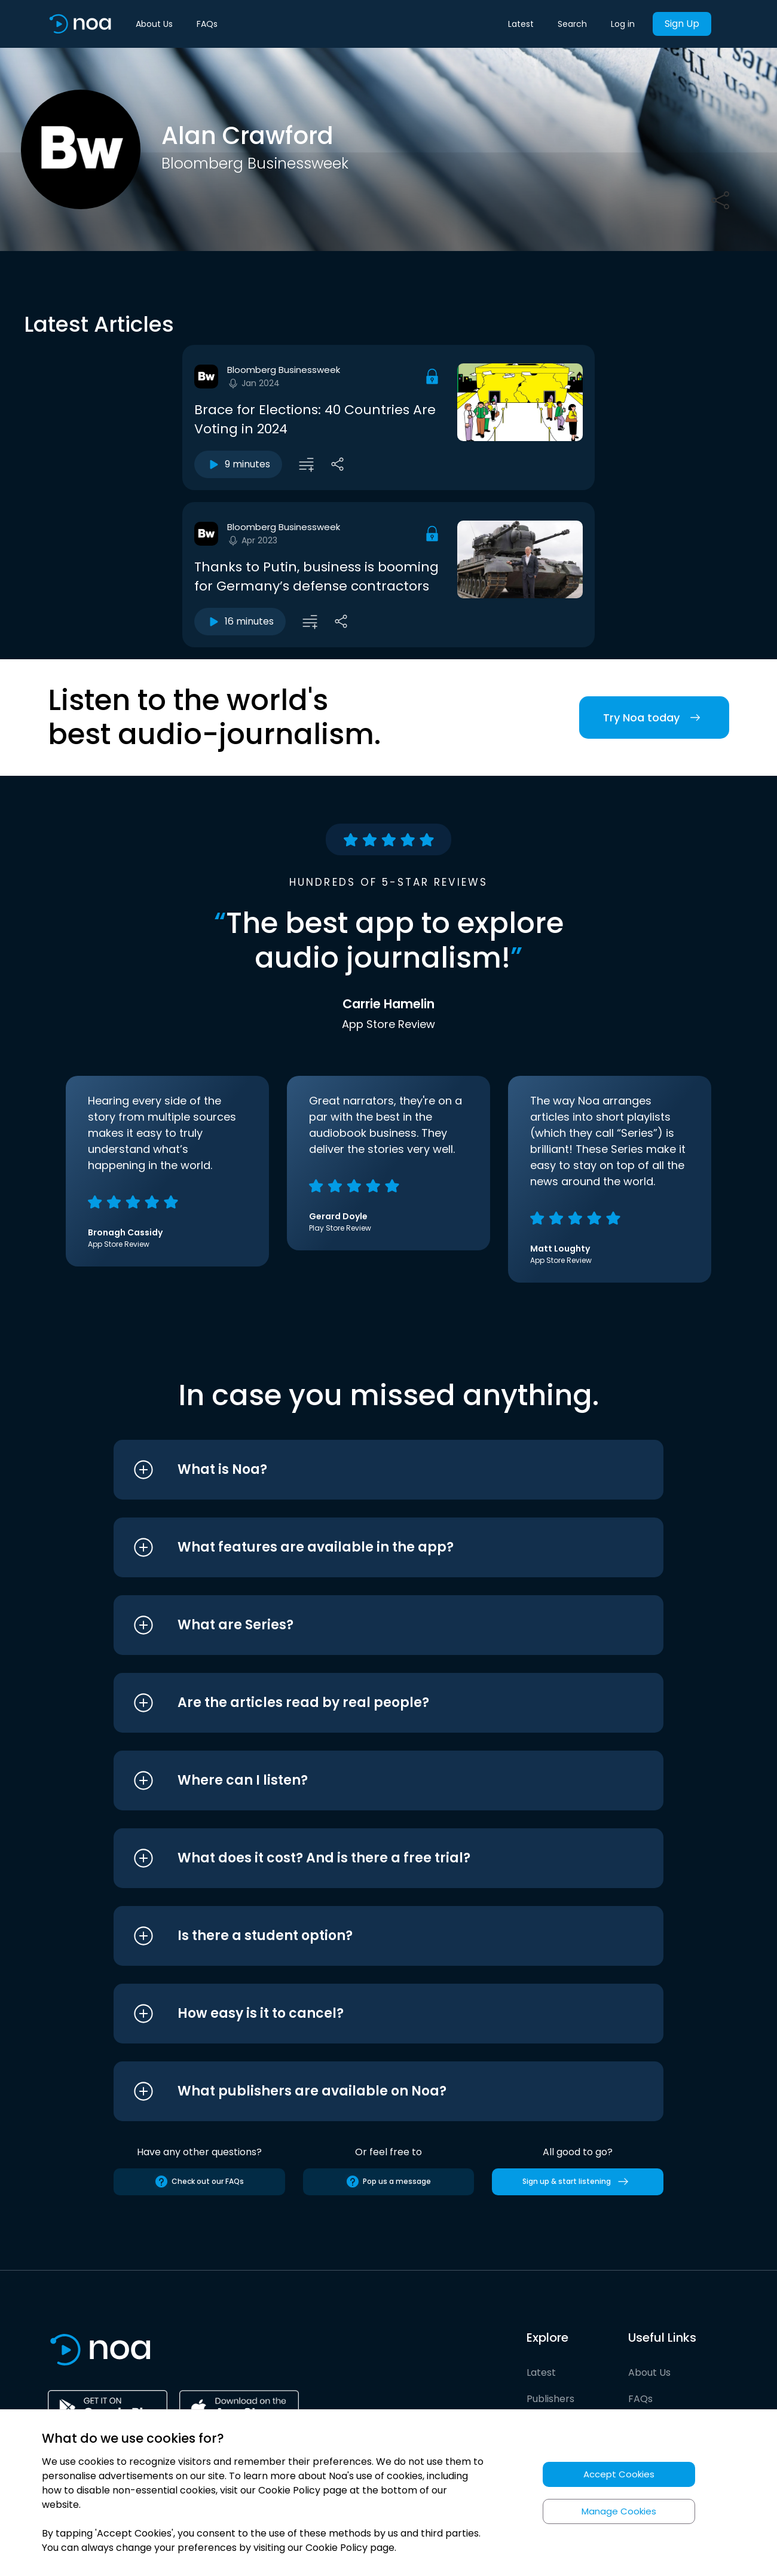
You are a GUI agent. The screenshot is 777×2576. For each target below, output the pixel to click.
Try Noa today (654, 717)
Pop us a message (388, 2181)
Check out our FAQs (199, 2181)
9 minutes (238, 464)
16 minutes (240, 621)
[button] (366, 1470)
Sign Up (682, 23)
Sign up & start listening (577, 2181)
